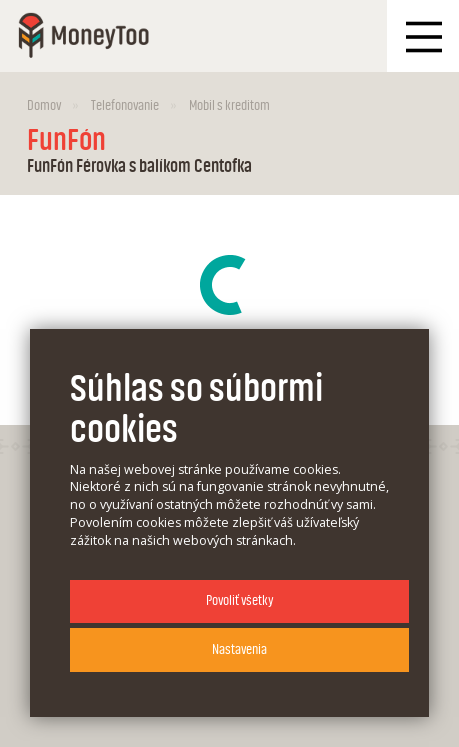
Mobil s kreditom (229, 105)
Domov (44, 105)
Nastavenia (239, 649)
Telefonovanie (125, 105)
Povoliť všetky (239, 600)
